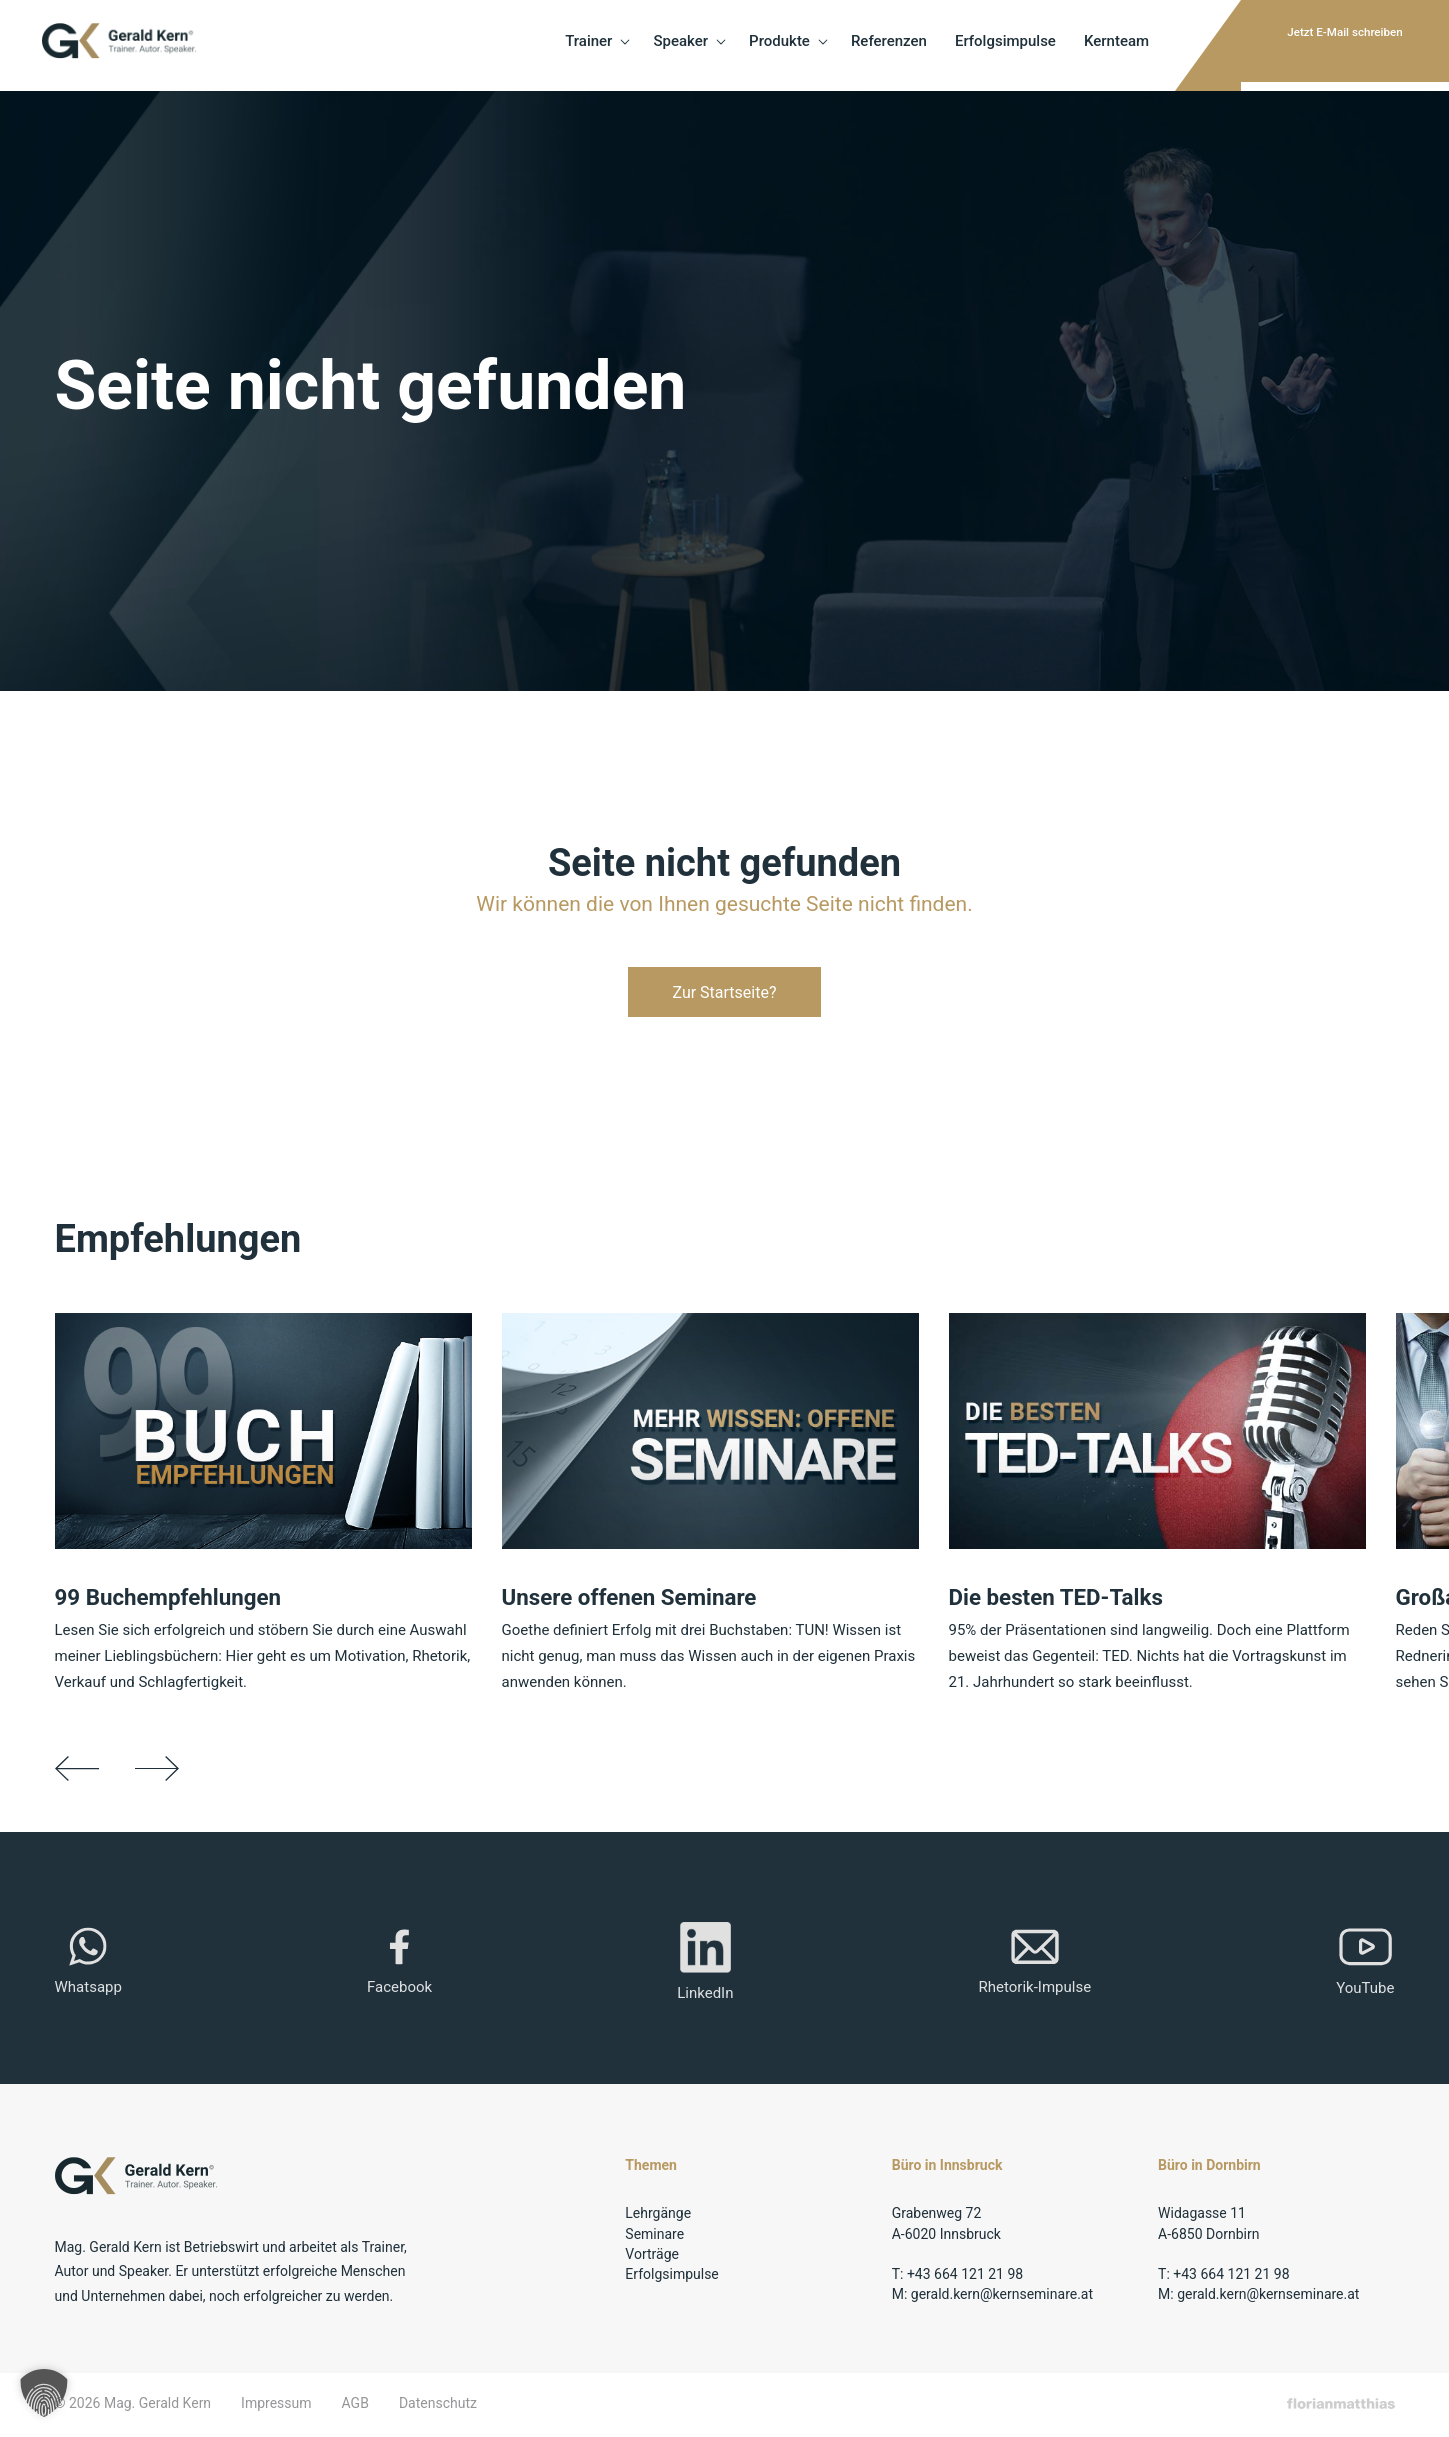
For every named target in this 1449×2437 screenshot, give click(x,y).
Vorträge (652, 2257)
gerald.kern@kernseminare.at (1002, 2297)
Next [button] (165, 1768)
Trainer (495, 45)
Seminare (654, 2236)
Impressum (276, 2406)
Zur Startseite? (724, 992)
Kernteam (1022, 45)
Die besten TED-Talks (1064, 1597)
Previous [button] (78, 1768)
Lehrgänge (658, 2216)
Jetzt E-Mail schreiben (1305, 45)
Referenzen (795, 45)
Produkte (686, 45)
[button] (44, 2393)
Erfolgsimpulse (911, 45)
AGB (355, 2406)
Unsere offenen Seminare (639, 1597)
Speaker (587, 45)
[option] (278, 1504)
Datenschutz (438, 2406)
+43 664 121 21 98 (965, 2277)
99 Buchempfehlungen (177, 1597)
